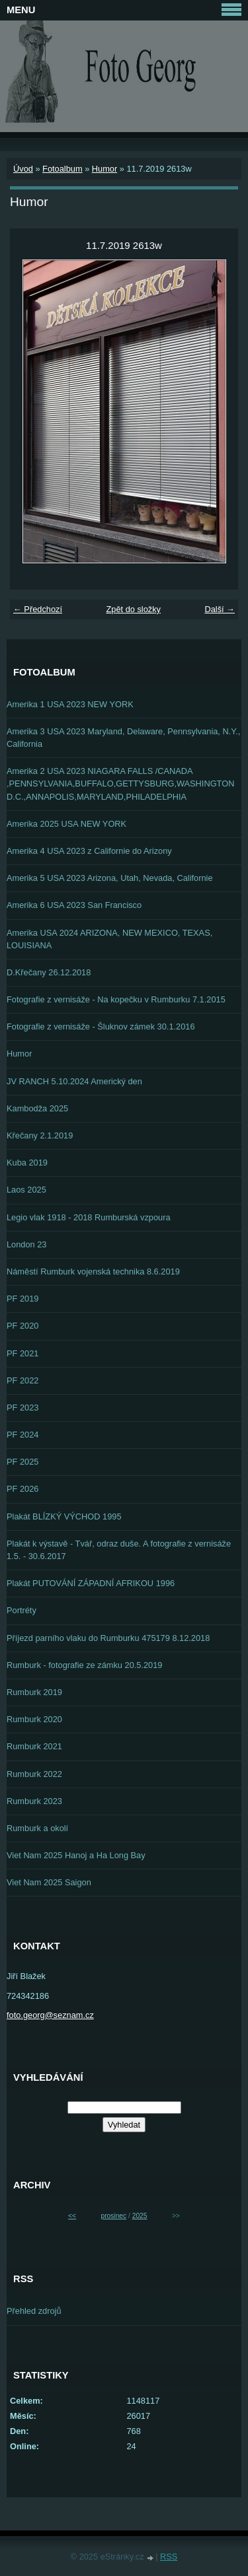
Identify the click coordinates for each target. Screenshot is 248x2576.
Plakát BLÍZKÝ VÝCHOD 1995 (64, 1516)
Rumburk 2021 (34, 1746)
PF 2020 (22, 1326)
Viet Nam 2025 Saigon (49, 1882)
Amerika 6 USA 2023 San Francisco (74, 905)
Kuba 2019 (27, 1162)
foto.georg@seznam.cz (50, 2015)
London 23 (27, 1244)
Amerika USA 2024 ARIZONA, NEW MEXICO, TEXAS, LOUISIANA (109, 939)
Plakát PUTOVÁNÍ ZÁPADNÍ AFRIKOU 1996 (91, 1583)
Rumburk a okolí (37, 1828)
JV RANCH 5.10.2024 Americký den (74, 1081)
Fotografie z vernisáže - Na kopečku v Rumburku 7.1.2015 (116, 999)
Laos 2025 (26, 1190)
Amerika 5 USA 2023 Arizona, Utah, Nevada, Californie (110, 878)
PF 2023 (22, 1407)
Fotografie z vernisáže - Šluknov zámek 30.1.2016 (101, 1026)
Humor (104, 169)
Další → (219, 609)
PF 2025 (22, 1462)
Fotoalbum (62, 169)
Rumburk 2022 (34, 1774)
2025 (139, 2215)
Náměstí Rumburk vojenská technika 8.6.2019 (93, 1271)
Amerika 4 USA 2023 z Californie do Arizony (89, 851)
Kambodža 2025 (37, 1108)
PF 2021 (22, 1353)
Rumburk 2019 (34, 1692)
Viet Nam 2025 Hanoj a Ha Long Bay (76, 1855)
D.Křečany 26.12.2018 (49, 972)
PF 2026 (22, 1489)
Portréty (21, 1610)
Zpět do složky (133, 609)
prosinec (113, 2215)
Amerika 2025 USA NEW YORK (66, 824)
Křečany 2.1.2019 (40, 1135)
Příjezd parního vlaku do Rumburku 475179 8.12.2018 (108, 1638)
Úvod (23, 169)
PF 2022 (22, 1380)
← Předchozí (37, 609)
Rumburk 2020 (34, 1719)
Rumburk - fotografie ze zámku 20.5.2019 (84, 1665)
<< (72, 2215)
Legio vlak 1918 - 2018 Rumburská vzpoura (89, 1217)
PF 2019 (22, 1299)
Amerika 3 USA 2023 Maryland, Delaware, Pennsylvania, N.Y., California (123, 737)
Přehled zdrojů (34, 2311)
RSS (168, 2556)
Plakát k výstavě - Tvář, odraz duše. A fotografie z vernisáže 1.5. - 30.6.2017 (119, 1550)
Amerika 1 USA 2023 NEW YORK (70, 704)
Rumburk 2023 (34, 1801)
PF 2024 (22, 1435)
